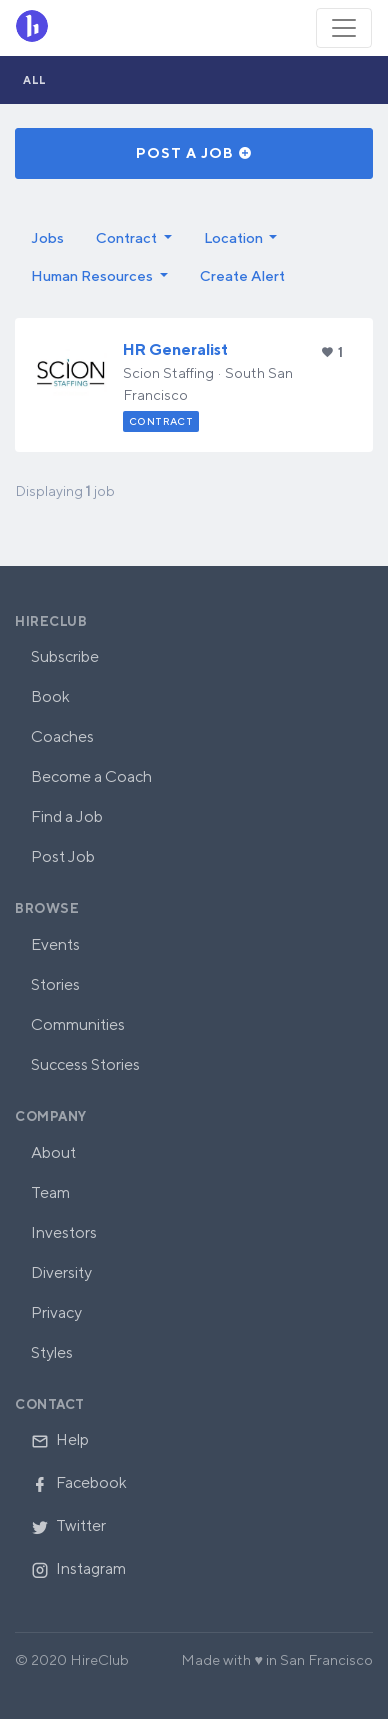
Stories (55, 984)
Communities (78, 1024)
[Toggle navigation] (344, 28)
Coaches (62, 736)
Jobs (47, 237)
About (53, 1152)
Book (50, 696)
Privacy (56, 1312)
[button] (134, 238)
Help (60, 1439)
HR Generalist (175, 349)
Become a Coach (91, 776)
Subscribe (65, 656)
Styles (52, 1352)
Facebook (79, 1482)
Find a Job (67, 816)
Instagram (78, 1568)
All (35, 79)
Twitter (68, 1525)
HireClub (51, 621)
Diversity (61, 1272)
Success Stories (85, 1064)
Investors (64, 1232)
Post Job (63, 856)
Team (50, 1192)
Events (55, 944)
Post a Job (194, 153)
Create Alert (242, 275)
